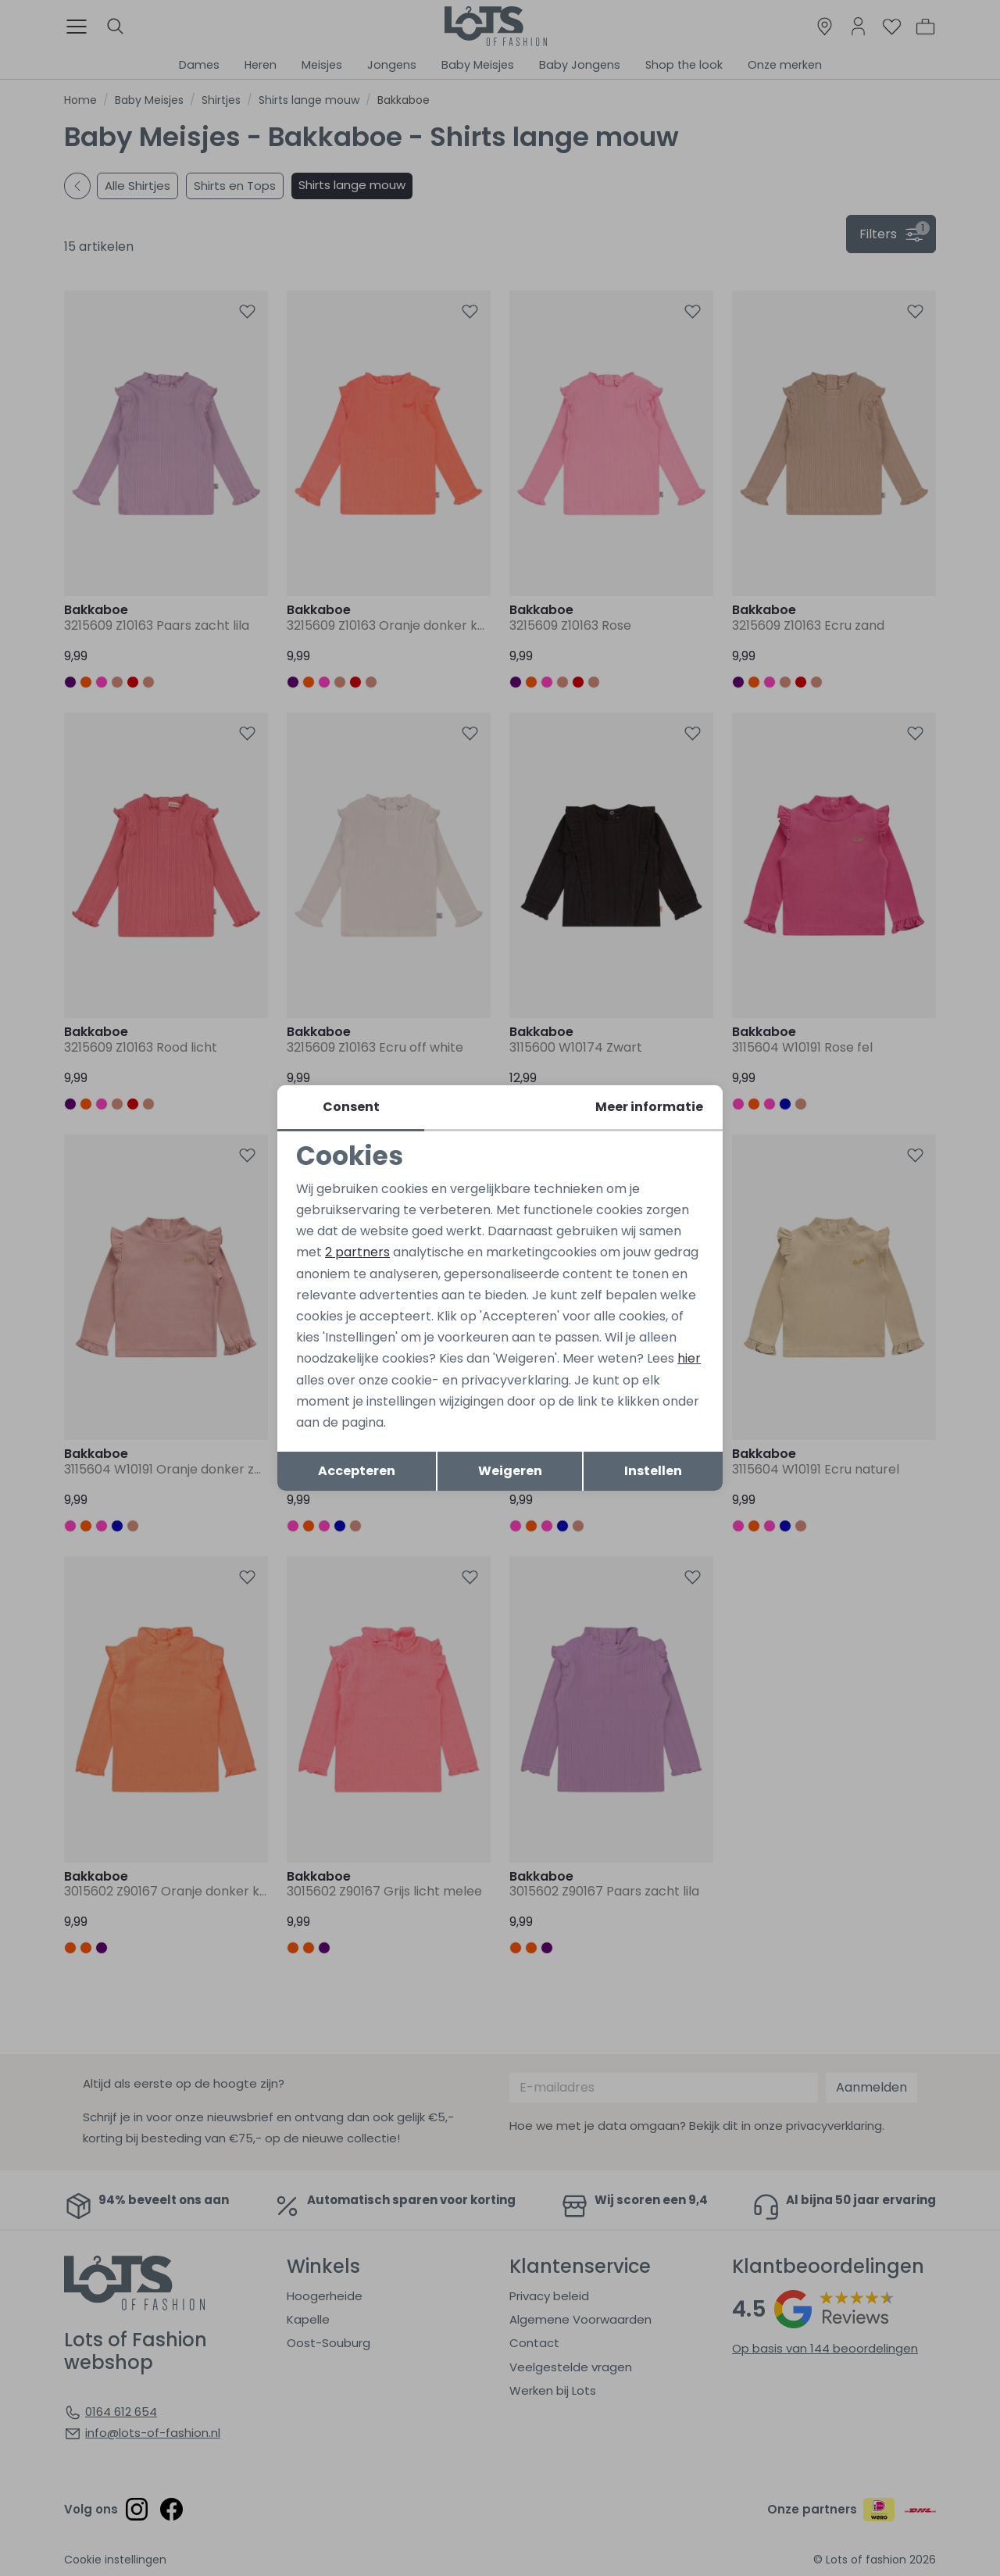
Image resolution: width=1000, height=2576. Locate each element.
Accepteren (356, 1471)
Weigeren (510, 1471)
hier (689, 1358)
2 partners (357, 1252)
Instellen (653, 1471)
